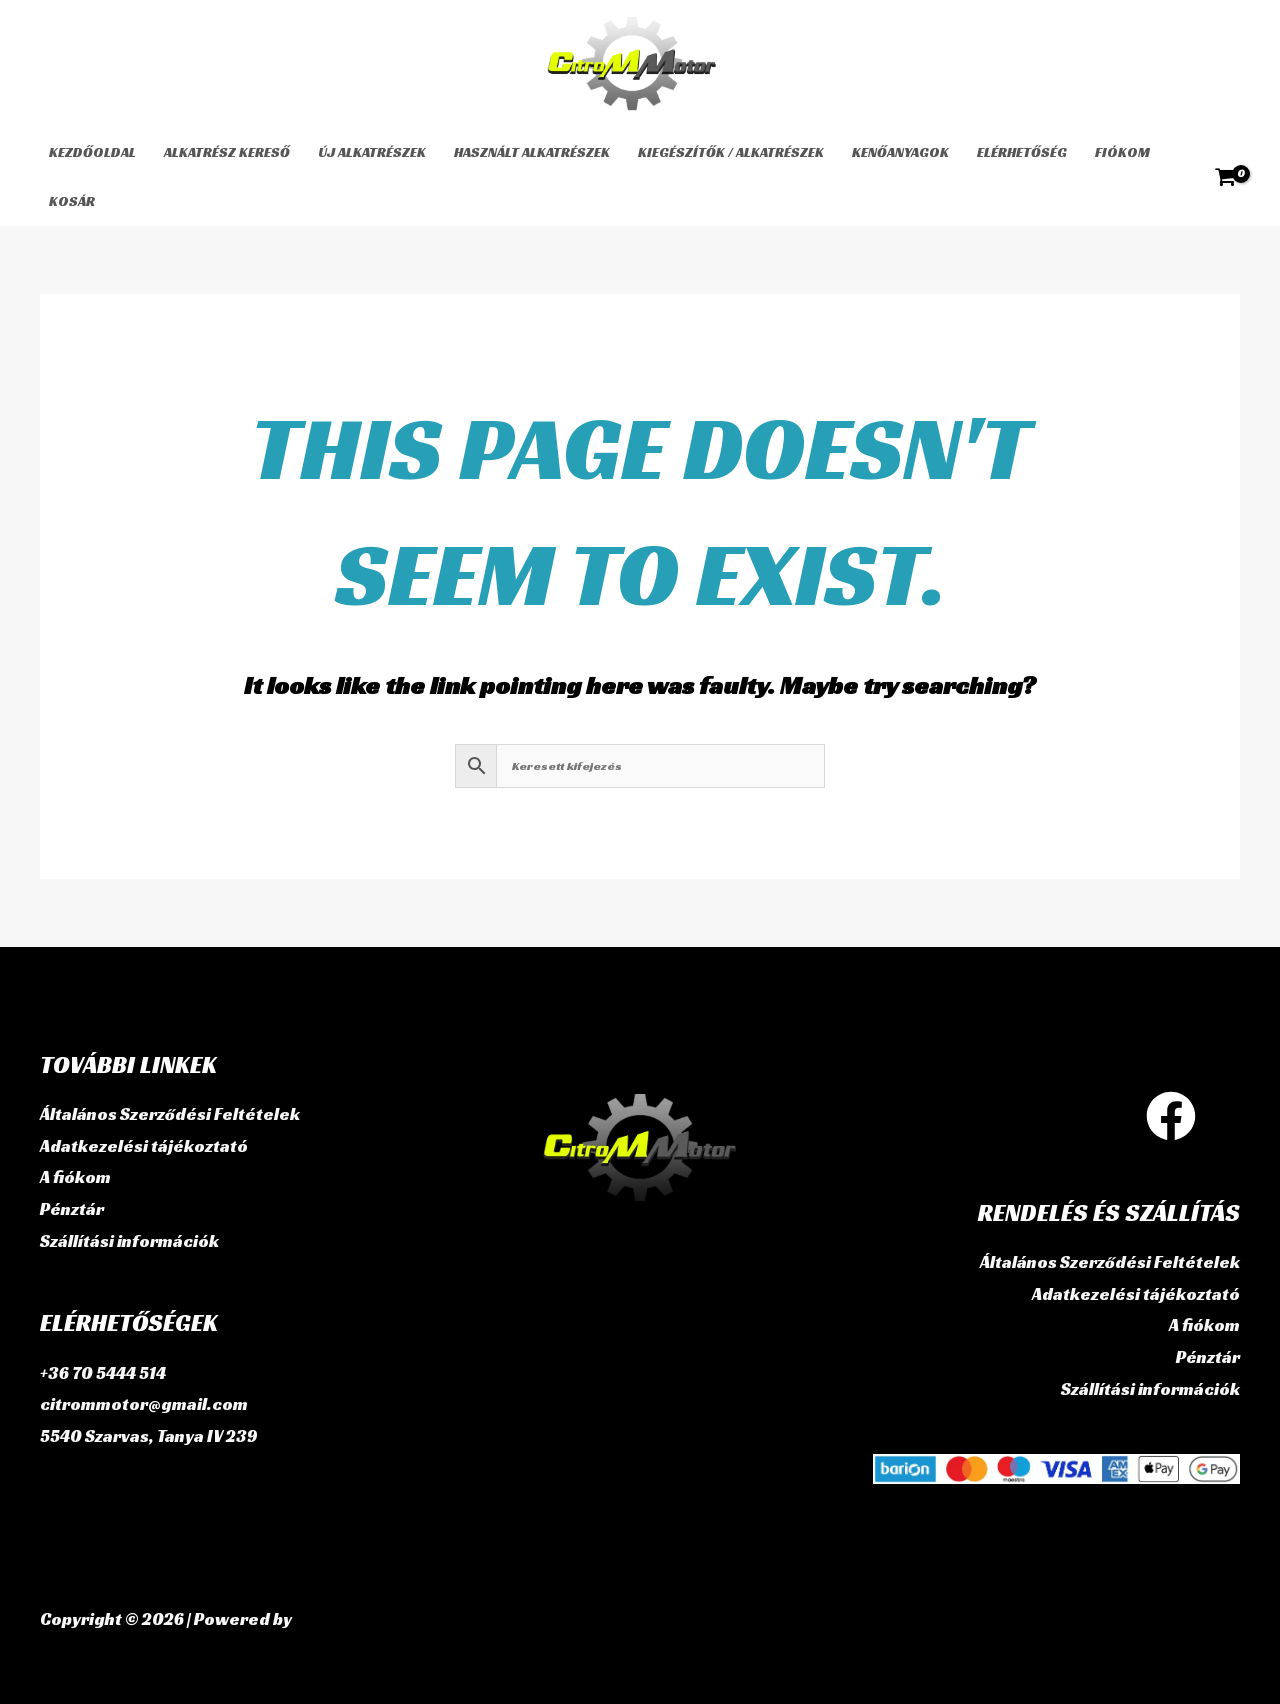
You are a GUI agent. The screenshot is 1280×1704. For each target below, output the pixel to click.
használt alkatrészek (532, 152)
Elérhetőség (1022, 152)
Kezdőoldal (92, 152)
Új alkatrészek (372, 152)
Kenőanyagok (900, 152)
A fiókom (75, 1177)
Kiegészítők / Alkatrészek (731, 152)
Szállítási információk (129, 1241)
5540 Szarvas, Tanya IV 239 (149, 1436)
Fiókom (1122, 152)
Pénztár (72, 1209)
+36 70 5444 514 (103, 1373)
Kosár (72, 201)
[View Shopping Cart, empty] (1225, 177)
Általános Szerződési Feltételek (170, 1114)
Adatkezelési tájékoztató (144, 1146)
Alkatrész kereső (227, 152)
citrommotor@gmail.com (144, 1404)
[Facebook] (1171, 1116)
